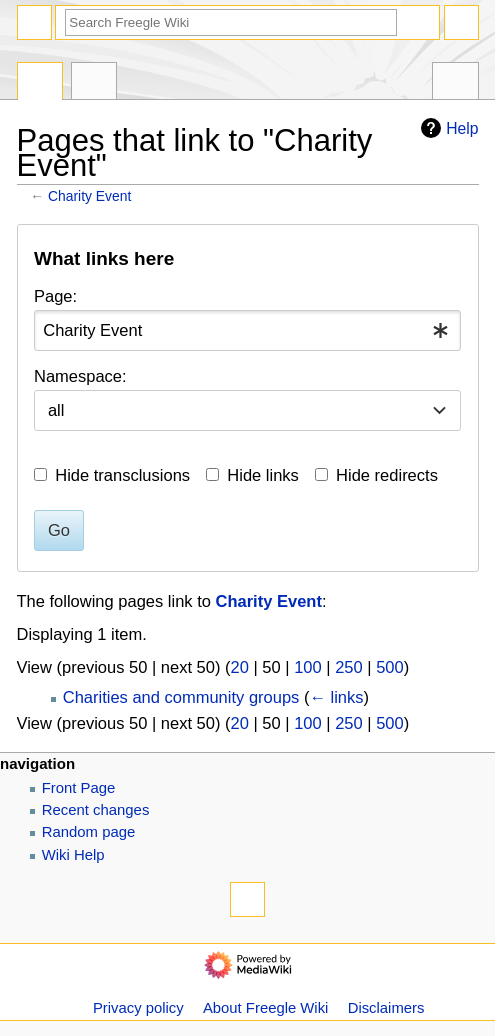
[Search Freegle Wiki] (231, 22)
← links (336, 697)
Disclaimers (386, 1008)
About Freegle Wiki (265, 1008)
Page (40, 83)
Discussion (94, 83)
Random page (89, 832)
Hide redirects (387, 475)
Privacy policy (138, 1008)
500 (390, 667)
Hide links (263, 475)
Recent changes (96, 810)
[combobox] (247, 330)
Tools (455, 83)
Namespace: (80, 376)
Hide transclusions (122, 475)
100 (308, 667)
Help (447, 128)
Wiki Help (73, 855)
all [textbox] (56, 410)
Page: (55, 296)
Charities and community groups (181, 697)
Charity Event (89, 196)
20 (240, 667)
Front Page (79, 788)
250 (349, 667)
